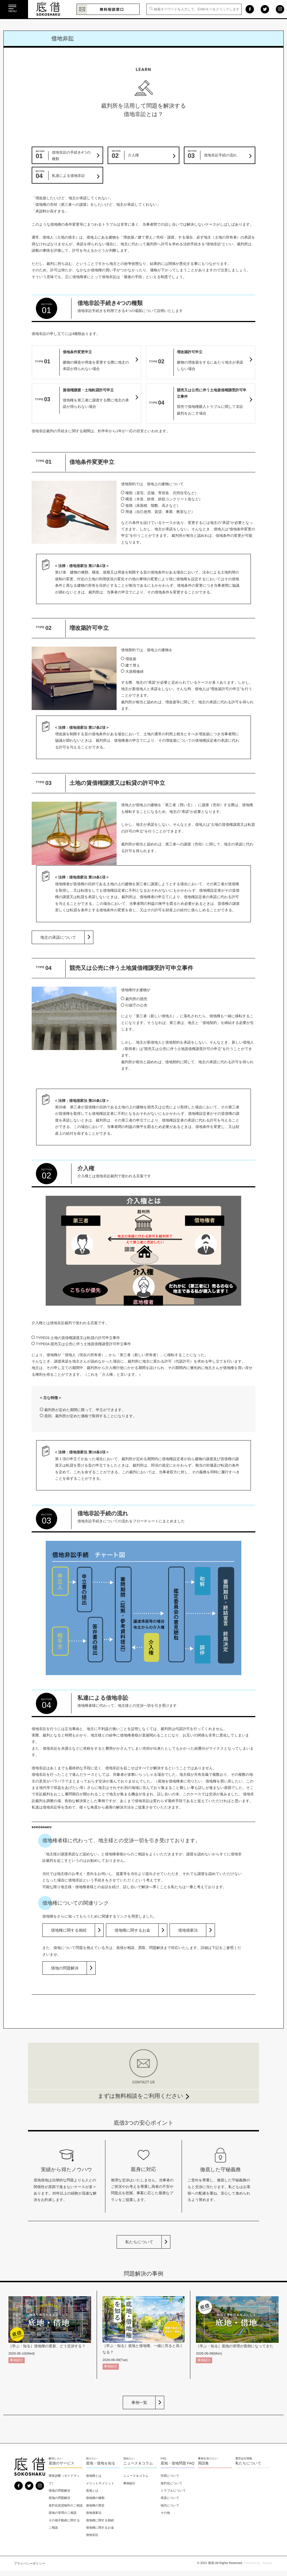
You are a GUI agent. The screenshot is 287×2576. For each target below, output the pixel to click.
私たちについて (139, 2241)
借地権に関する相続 (69, 1930)
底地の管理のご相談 (62, 2513)
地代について (170, 2505)
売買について (170, 2476)
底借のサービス (61, 2463)
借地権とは (94, 2476)
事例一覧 (139, 2402)
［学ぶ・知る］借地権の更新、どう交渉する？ (46, 2346)
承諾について (170, 2498)
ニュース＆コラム (138, 2463)
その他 (165, 2513)
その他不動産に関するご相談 (64, 2524)
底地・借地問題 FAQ (178, 2463)
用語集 (203, 2463)
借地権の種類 (95, 2498)
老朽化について (171, 2483)
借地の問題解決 (64, 1968)
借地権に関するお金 (132, 1930)
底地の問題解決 (59, 2498)
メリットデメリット (100, 2483)
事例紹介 (16, 2360)
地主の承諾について (58, 937)
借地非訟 (92, 2535)
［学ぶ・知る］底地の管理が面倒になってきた (234, 2346)
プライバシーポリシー (29, 2563)
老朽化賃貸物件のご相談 (65, 2505)
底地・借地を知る (100, 2463)
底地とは (92, 2490)
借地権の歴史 (95, 2505)
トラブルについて (173, 2490)
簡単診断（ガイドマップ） (64, 2479)
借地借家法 (188, 1930)
